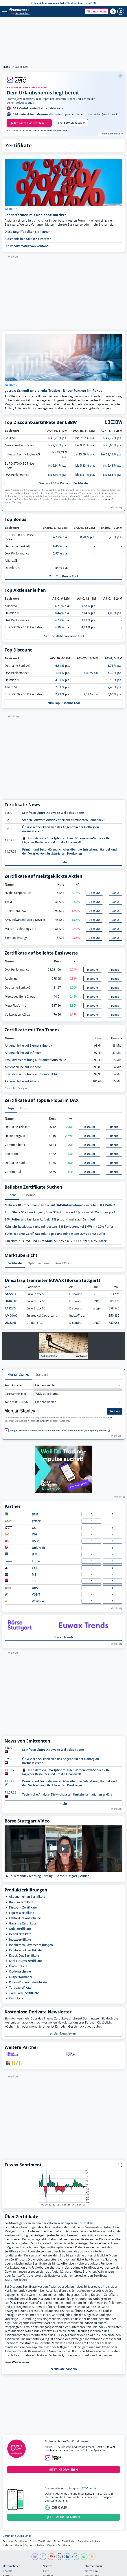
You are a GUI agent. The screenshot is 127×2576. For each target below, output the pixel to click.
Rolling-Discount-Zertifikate (28, 1982)
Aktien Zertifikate (64, 2541)
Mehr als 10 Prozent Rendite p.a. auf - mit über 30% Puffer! (60, 1205)
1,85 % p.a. (62, 673)
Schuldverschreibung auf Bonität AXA (31, 1074)
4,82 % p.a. (88, 627)
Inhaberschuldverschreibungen (31, 1945)
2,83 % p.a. (62, 687)
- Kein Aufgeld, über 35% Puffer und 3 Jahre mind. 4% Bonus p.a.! (60, 1212)
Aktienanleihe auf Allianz (22, 1081)
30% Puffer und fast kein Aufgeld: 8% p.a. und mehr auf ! (50, 1219)
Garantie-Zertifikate (22, 1923)
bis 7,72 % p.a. (112, 438)
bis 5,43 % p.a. (112, 466)
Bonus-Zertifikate (21, 1902)
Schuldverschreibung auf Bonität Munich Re (35, 1060)
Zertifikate (21, 66)
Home (6, 66)
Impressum (91, 2571)
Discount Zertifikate (15, 2541)
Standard (41, 1375)
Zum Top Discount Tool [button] (63, 703)
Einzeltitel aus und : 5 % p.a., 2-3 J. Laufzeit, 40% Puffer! (56, 1241)
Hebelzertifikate (20, 1934)
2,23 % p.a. (62, 694)
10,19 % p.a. (114, 680)
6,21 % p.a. (62, 606)
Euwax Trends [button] (63, 1637)
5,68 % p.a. (88, 606)
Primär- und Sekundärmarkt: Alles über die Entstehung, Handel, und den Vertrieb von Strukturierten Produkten (69, 851)
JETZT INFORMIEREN (63, 2470)
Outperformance (21, 1977)
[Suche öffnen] (113, 11)
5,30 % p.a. (115, 673)
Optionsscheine (38, 1263)
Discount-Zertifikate (23, 1907)
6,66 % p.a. (115, 694)
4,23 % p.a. (60, 537)
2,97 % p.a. (60, 553)
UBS (35, 1588)
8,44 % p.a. (62, 613)
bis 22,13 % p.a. (111, 454)
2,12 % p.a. (91, 694)
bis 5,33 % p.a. (85, 466)
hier (110, 1417)
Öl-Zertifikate (18, 1966)
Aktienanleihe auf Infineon (23, 1053)
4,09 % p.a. (115, 613)
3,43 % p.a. (88, 620)
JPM (34, 1554)
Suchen (114, 1411)
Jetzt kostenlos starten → (29, 123)
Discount (94, 893)
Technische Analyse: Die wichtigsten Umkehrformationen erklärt (67, 1794)
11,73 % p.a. (114, 666)
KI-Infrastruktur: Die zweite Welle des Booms (53, 813)
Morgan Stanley (19, 1375)
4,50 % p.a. (62, 627)
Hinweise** (107, 499)
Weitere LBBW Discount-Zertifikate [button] (63, 483)
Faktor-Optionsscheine (25, 1918)
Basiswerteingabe (16, 1393)
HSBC (36, 1541)
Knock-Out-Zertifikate (24, 1955)
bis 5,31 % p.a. (85, 475)
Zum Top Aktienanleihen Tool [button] (63, 636)
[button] (96, 11)
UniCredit (38, 1548)
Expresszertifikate (21, 1913)
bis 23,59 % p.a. (84, 454)
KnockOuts (63, 1263)
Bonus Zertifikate (40, 2541)
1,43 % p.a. (91, 673)
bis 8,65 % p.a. (112, 445)
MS (34, 1574)
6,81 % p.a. (62, 666)
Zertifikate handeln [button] (63, 2369)
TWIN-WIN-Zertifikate (24, 1993)
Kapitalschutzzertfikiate (25, 1950)
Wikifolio (38, 1601)
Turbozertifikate (20, 1988)
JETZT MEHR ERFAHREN (63, 2517)
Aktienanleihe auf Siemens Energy (28, 1045)
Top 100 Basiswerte (17, 1402)
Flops (24, 1108)
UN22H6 (10, 1323)
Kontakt (7, 2571)
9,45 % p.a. (60, 546)
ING (34, 1534)
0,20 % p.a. (87, 537)
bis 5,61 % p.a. (112, 475)
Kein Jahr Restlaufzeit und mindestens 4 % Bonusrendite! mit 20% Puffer (59, 1227)
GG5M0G (11, 1294)
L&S (34, 1568)
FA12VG (10, 1308)
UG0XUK (11, 1301)
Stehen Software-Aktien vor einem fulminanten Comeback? (63, 820)
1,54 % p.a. (60, 568)
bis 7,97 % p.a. (85, 438)
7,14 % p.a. (88, 613)
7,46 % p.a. (115, 687)
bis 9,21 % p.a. (85, 445)
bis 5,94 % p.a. (57, 466)
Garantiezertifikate (89, 2541)
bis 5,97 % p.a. (57, 475)
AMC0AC (11, 1315)
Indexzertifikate (20, 1940)
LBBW (36, 1561)
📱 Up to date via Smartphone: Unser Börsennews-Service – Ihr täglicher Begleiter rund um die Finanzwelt (66, 840)
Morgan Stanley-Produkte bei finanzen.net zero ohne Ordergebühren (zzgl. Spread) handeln (60, 1430)
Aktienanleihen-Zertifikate (27, 1897)
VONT (36, 1594)
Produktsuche (13, 1385)
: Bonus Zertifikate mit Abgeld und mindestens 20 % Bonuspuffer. (55, 1234)
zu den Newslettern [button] (63, 2033)
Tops (11, 1108)
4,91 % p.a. (62, 680)
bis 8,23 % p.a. (57, 438)
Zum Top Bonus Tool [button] (63, 576)
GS (34, 1528)
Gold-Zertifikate (20, 1929)
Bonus (115, 893)
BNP (35, 1514)
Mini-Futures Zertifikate (25, 1961)
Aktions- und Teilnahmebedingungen (51, 130)
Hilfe (46, 2571)
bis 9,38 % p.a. (57, 445)
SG (34, 1581)
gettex (36, 1521)
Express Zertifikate (58, 2545)
